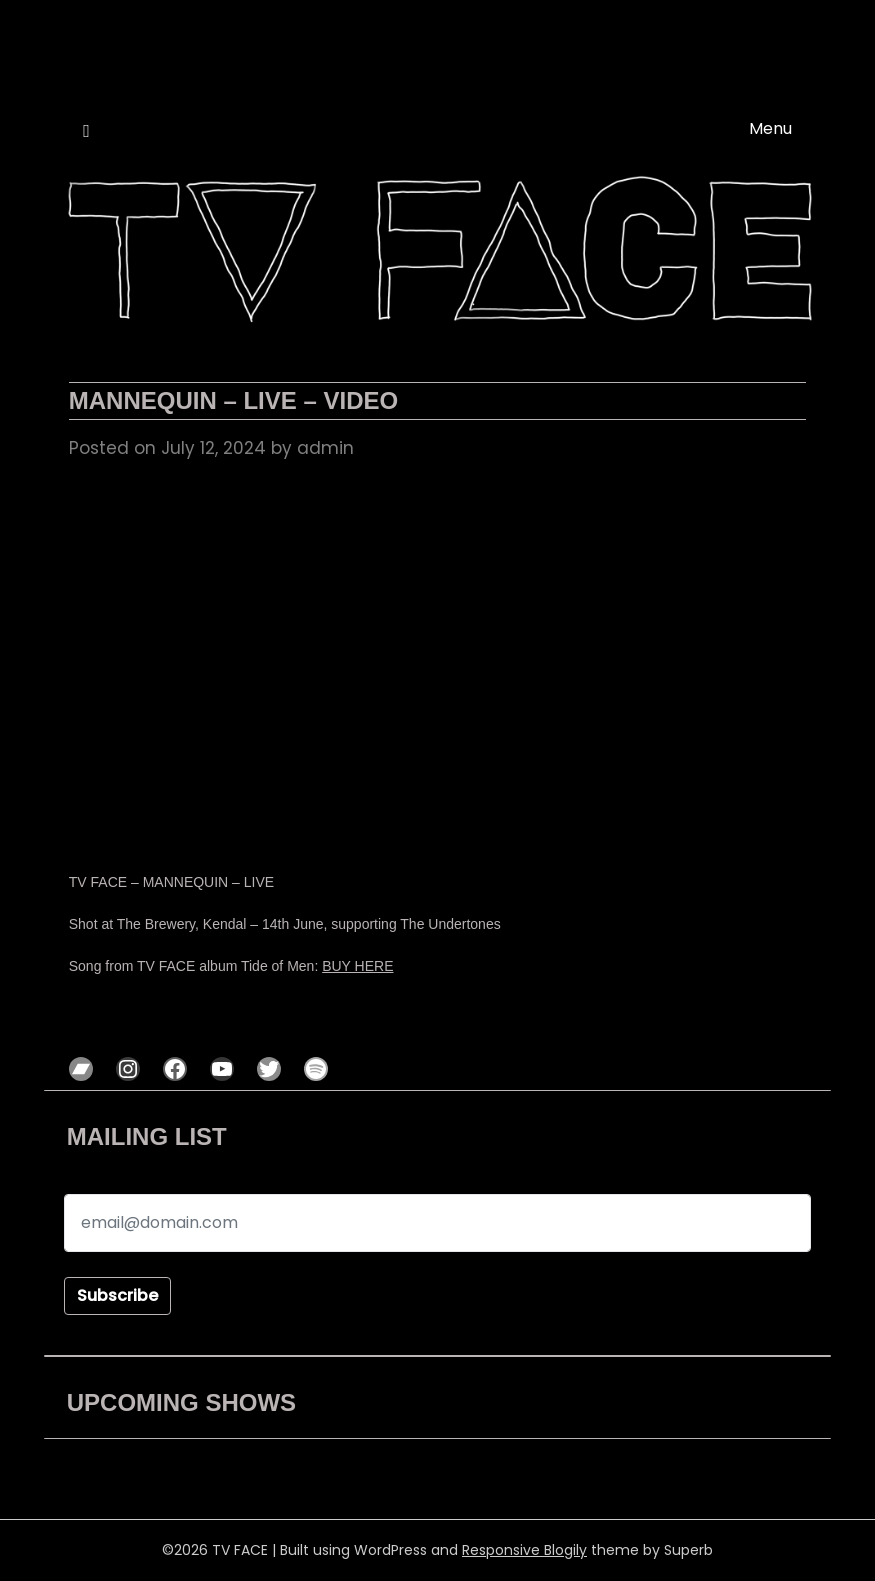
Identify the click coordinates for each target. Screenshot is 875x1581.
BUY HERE (357, 966)
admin (325, 448)
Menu (770, 128)
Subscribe (117, 1295)
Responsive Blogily (524, 1550)
